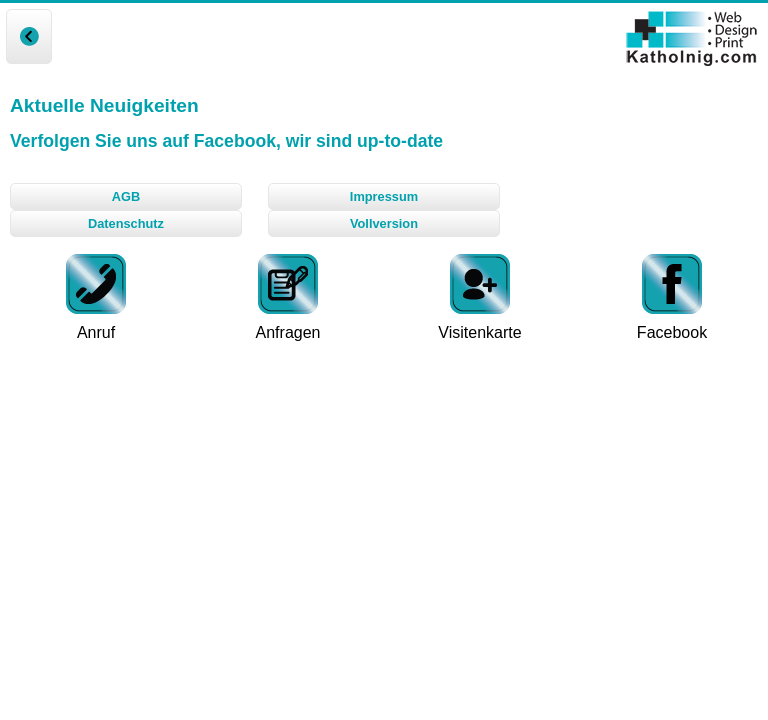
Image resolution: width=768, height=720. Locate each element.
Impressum (384, 196)
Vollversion (384, 223)
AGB (126, 196)
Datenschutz (126, 223)
